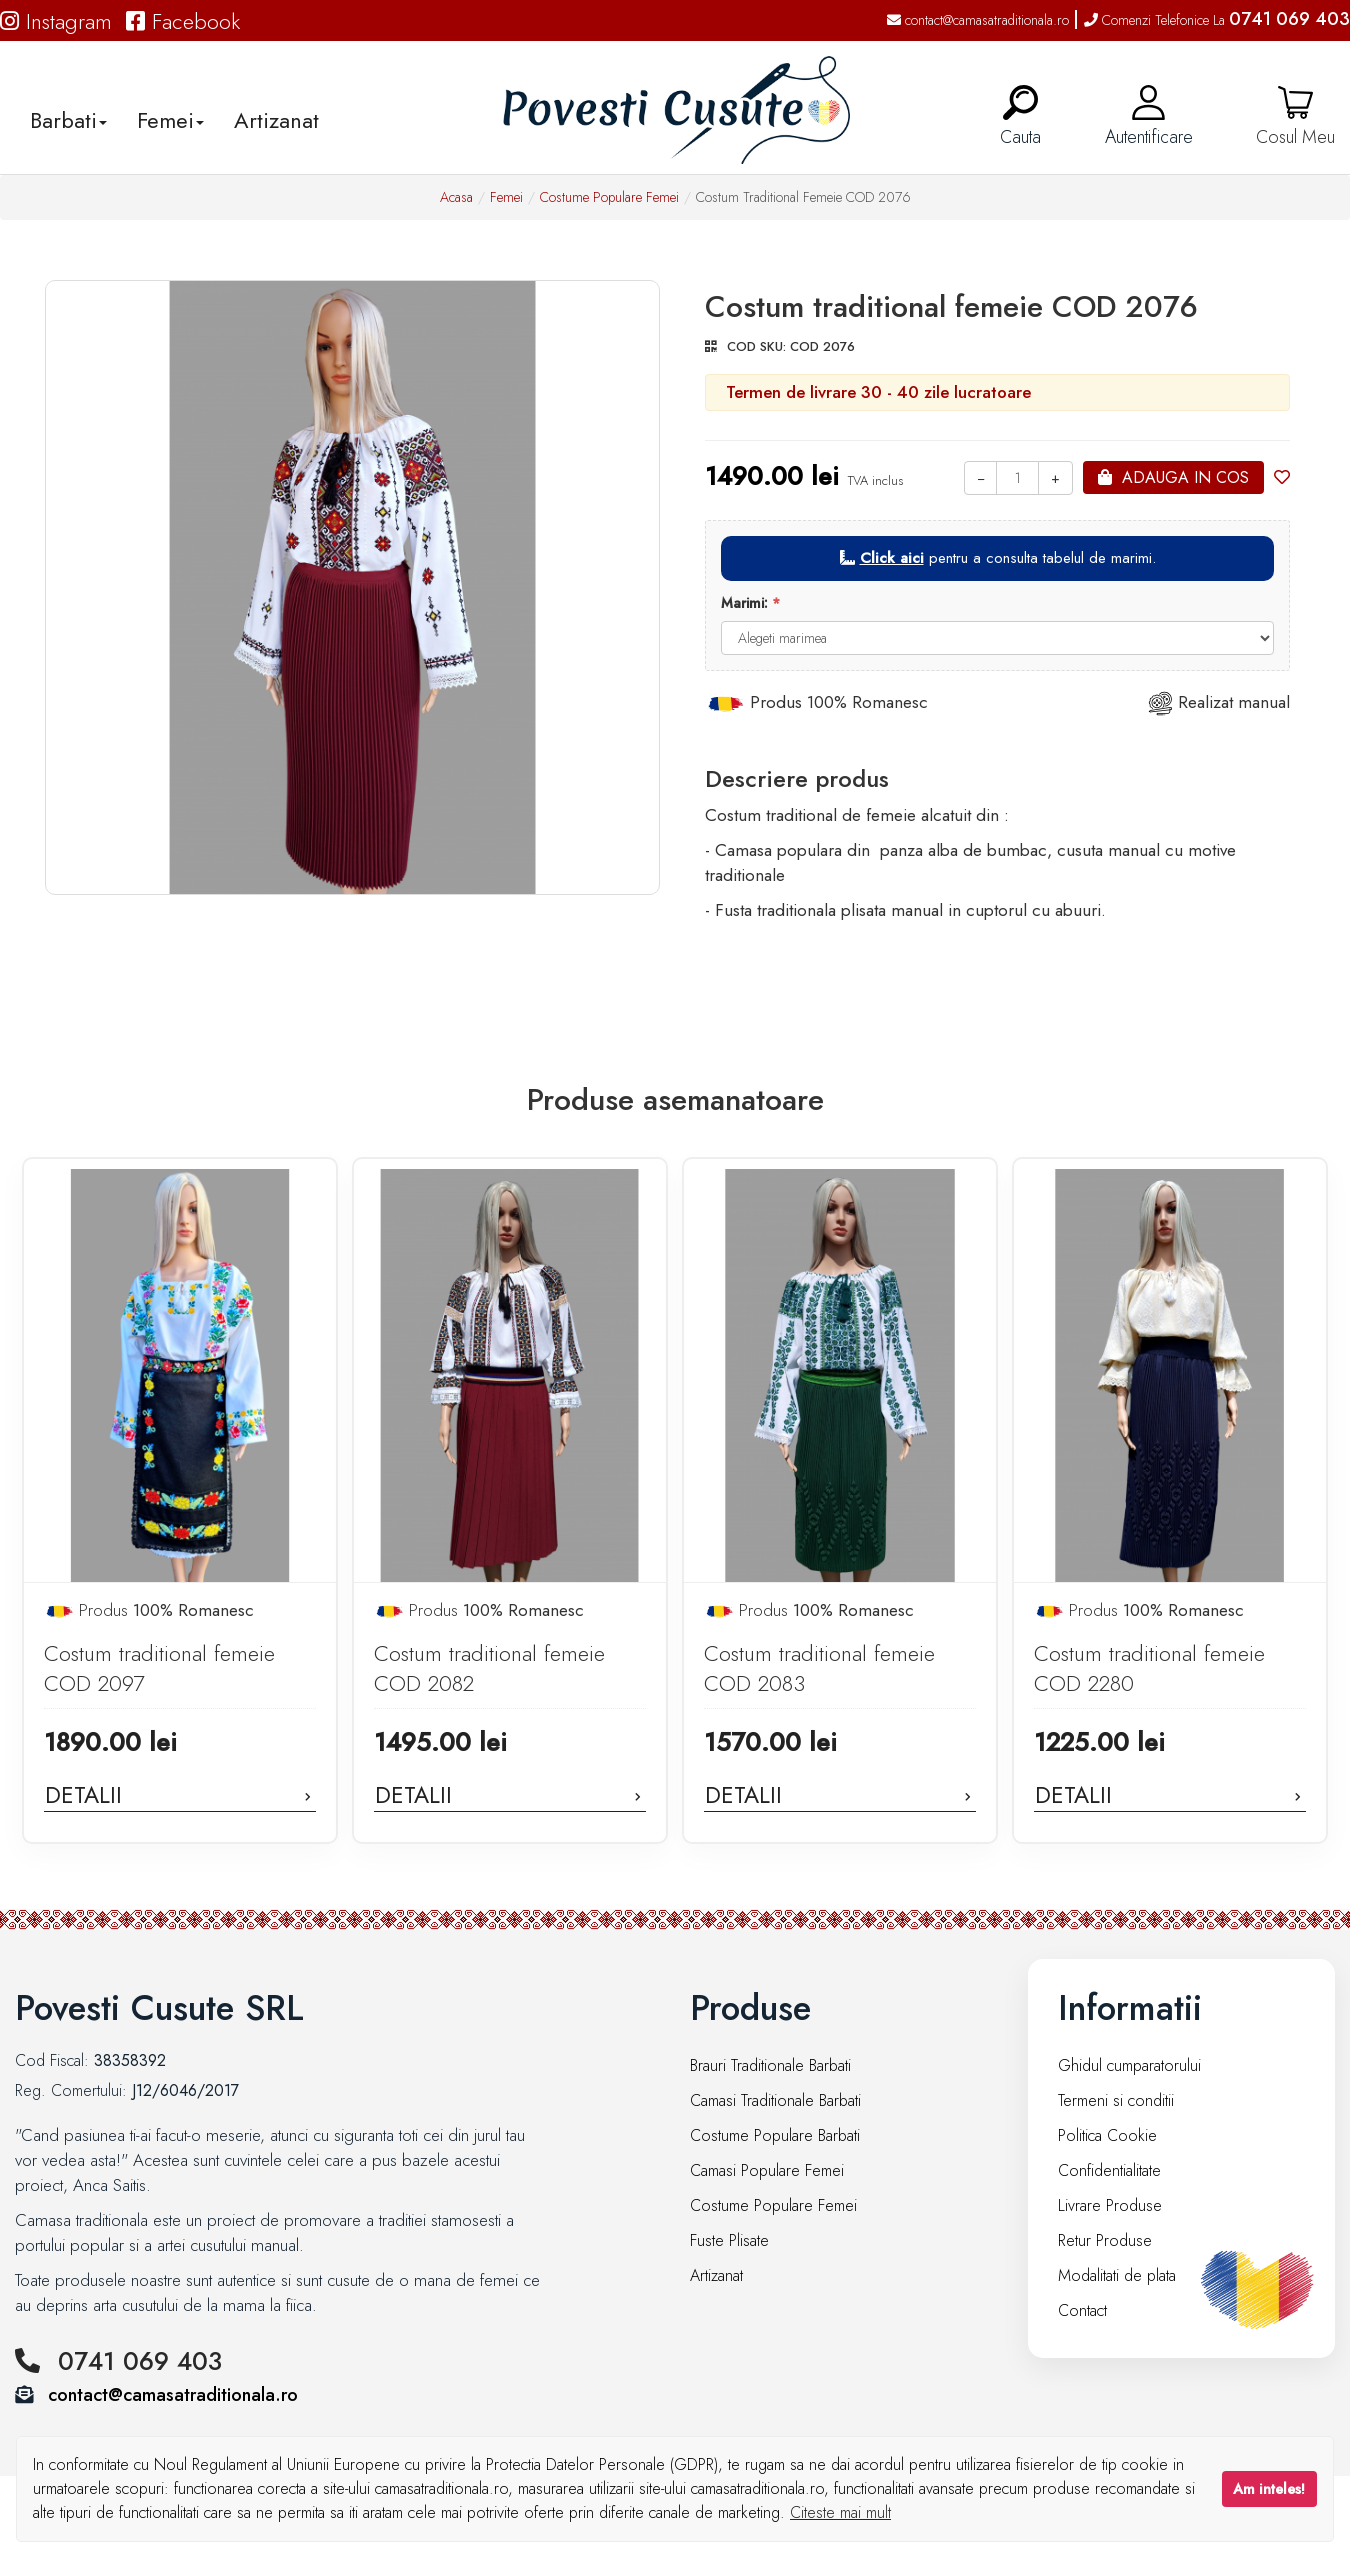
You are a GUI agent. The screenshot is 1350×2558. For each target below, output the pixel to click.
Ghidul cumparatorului (1129, 2065)
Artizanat (276, 120)
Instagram (56, 21)
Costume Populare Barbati (775, 2135)
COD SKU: (756, 346)
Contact (1082, 2310)
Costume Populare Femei (609, 197)
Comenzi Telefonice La (1217, 20)
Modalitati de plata (1117, 2275)
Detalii (180, 1795)
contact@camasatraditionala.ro (978, 20)
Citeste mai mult (840, 2512)
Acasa (456, 197)
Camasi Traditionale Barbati (775, 2100)
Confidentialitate (1109, 2170)
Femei (506, 197)
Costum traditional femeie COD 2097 (159, 1668)
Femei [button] (170, 120)
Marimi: (744, 603)
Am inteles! (1269, 2489)
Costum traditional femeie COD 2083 (819, 1668)
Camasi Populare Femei (767, 2170)
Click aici (892, 558)
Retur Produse (1105, 2240)
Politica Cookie (1107, 2135)
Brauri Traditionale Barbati (770, 2065)
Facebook (183, 21)
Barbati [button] (68, 120)
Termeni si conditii (1116, 2100)
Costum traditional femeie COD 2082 (489, 1668)
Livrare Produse (1110, 2205)
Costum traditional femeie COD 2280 (1149, 1668)
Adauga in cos (1185, 477)
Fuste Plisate (729, 2240)
